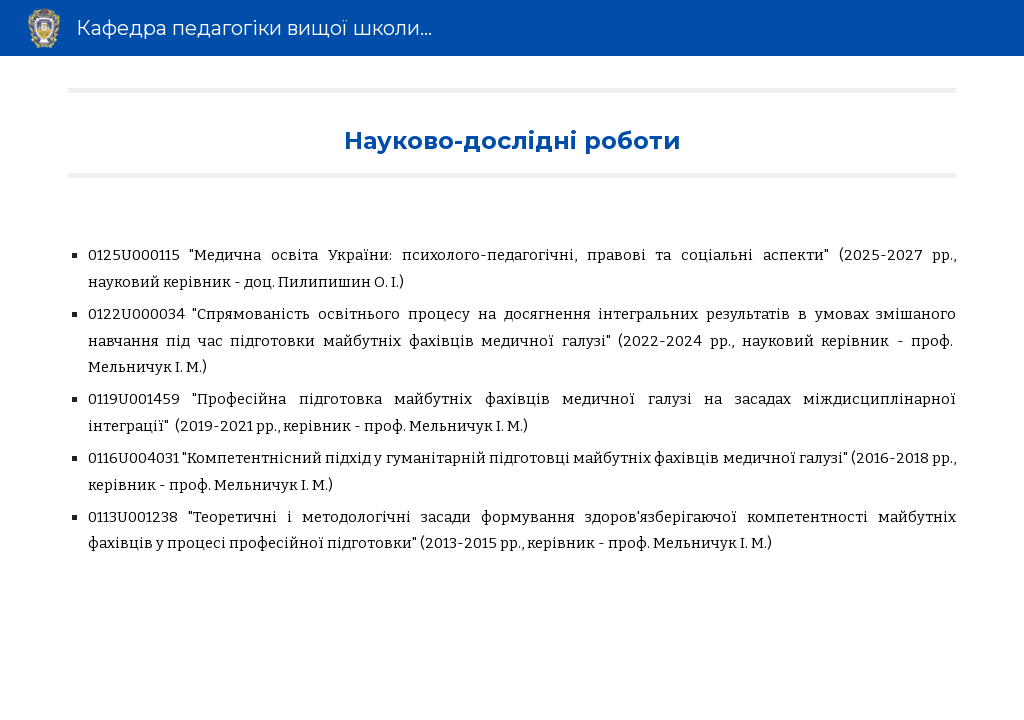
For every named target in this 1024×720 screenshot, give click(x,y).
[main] (512, 133)
